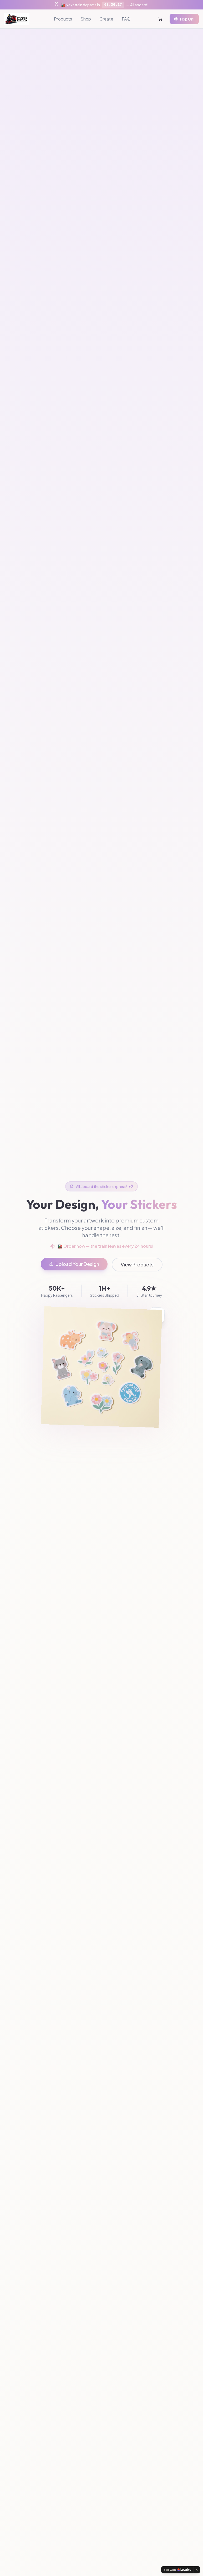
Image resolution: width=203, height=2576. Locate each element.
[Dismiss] (197, 2570)
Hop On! (184, 19)
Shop (85, 19)
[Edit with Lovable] (177, 2570)
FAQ (126, 19)
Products (63, 19)
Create (106, 19)
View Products (137, 1264)
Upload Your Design (74, 1264)
